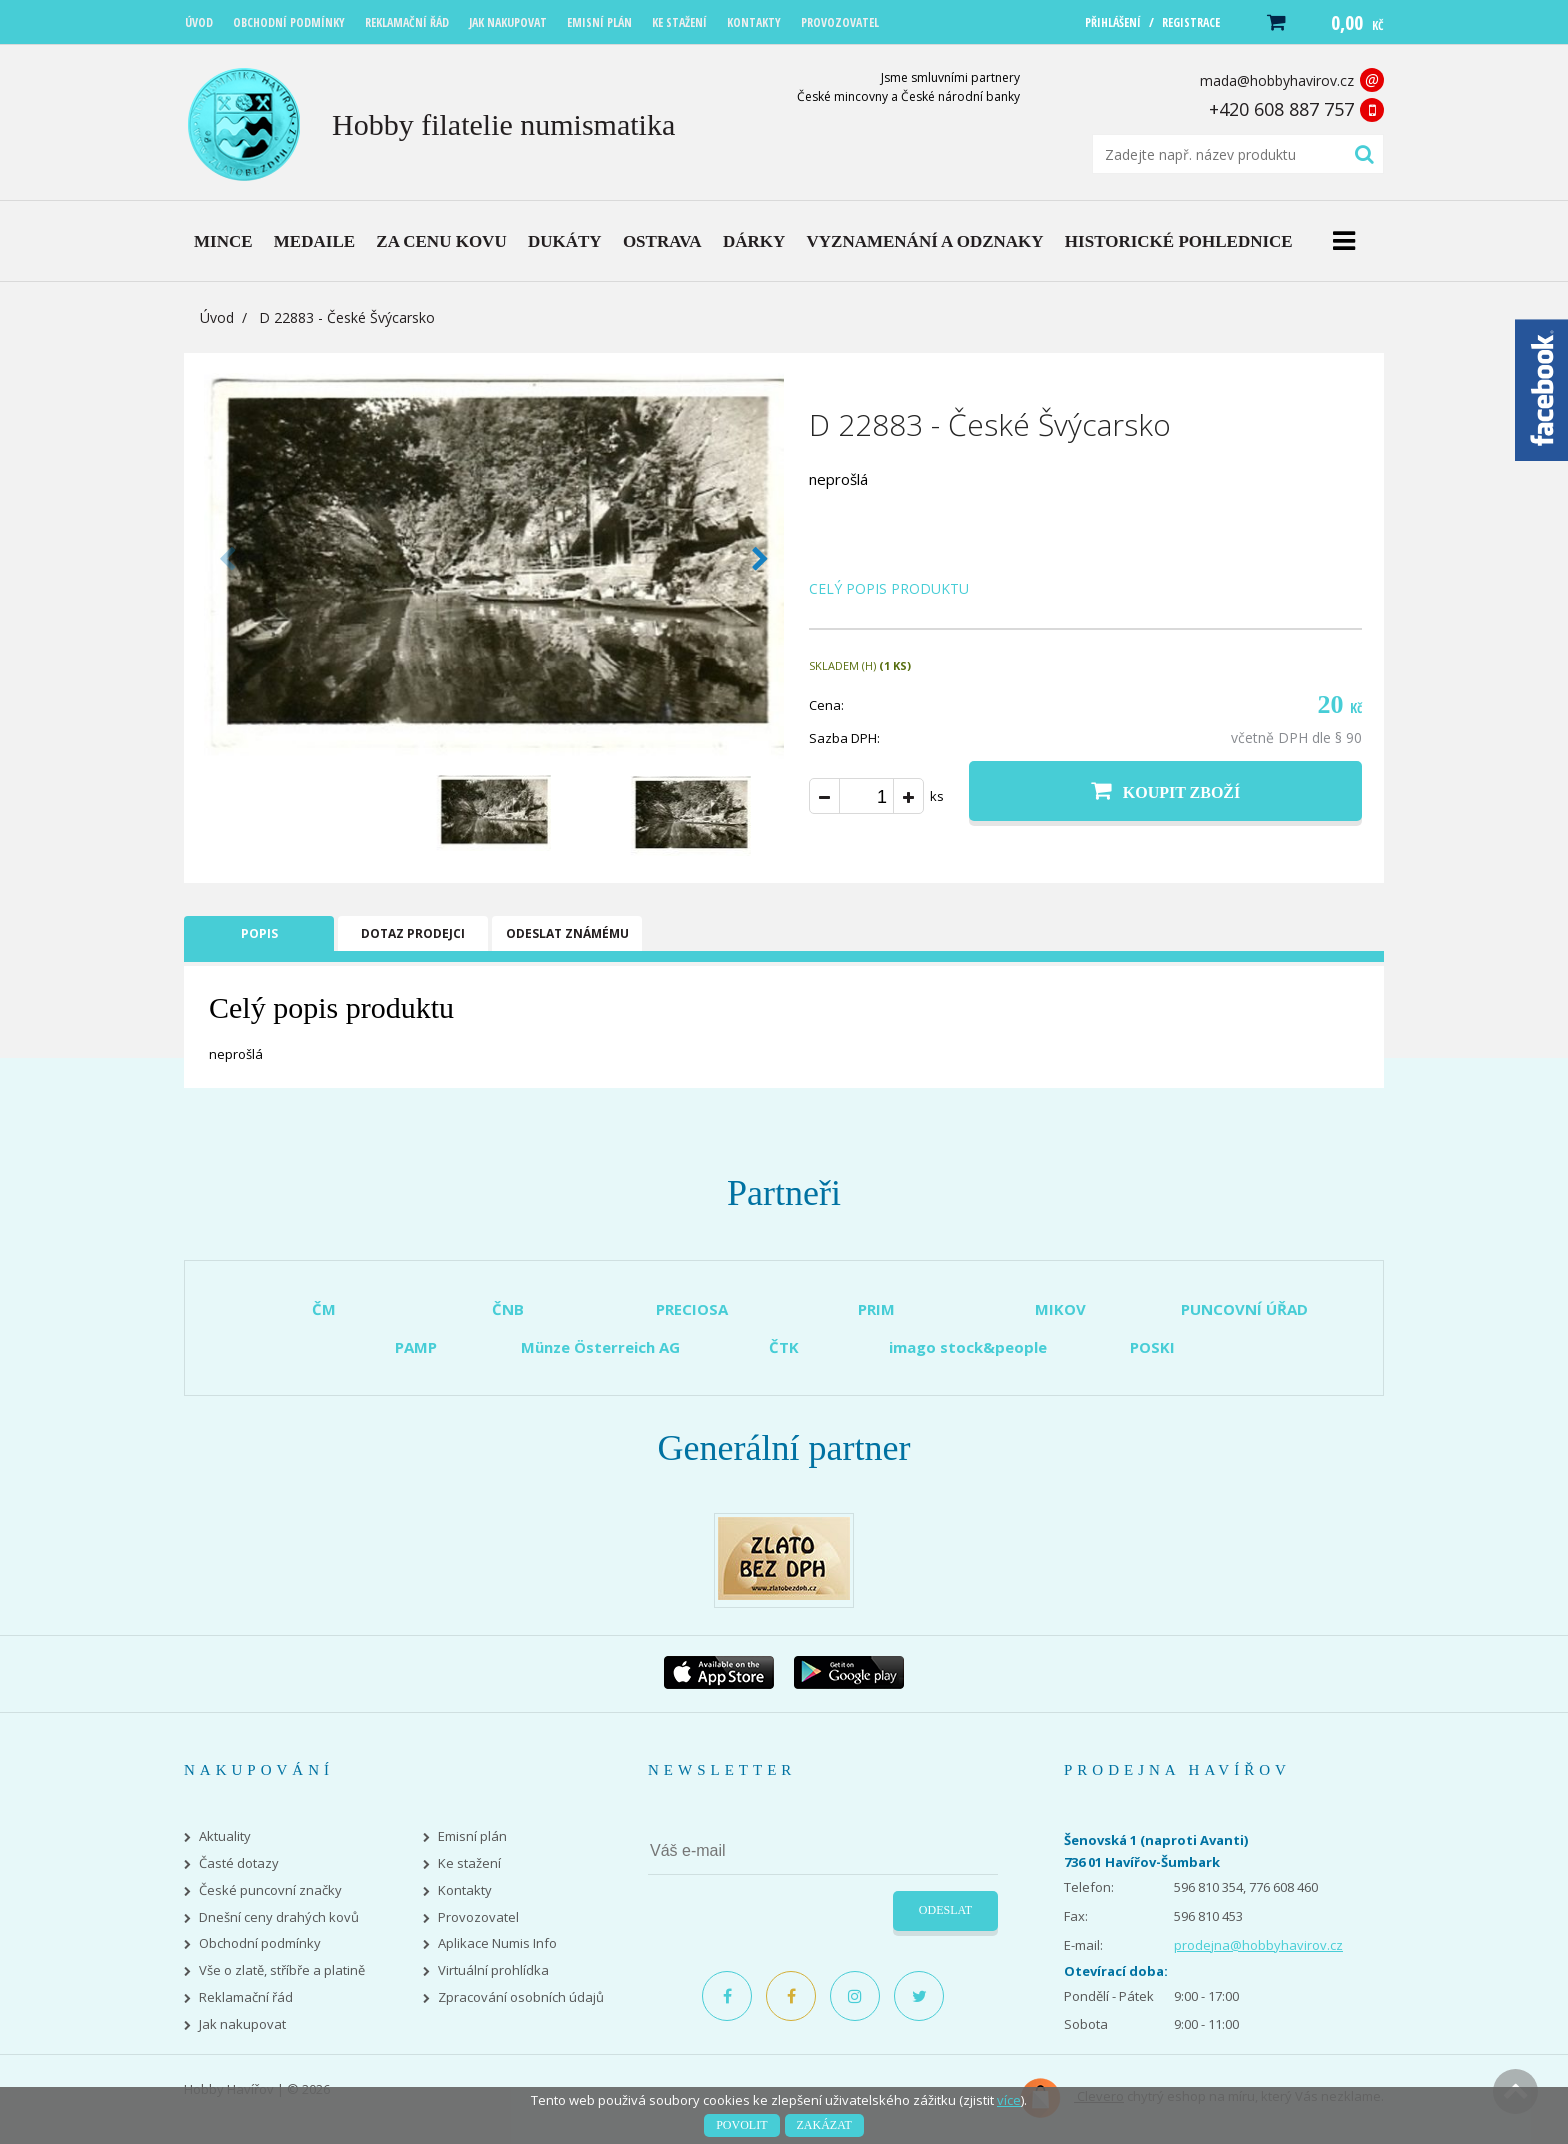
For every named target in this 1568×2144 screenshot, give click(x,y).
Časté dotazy (239, 1863)
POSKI (1152, 1347)
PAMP (416, 1347)
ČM (324, 1309)
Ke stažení (469, 1863)
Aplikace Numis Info (497, 1943)
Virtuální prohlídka (493, 1970)
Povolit (741, 2125)
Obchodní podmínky (260, 1943)
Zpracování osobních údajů (521, 1997)
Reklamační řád (246, 1997)
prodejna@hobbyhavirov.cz (1258, 1945)
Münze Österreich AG (600, 1347)
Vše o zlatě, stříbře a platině (282, 1970)
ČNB (508, 1309)
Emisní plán (472, 1836)
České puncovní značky (270, 1890)
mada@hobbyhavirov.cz (1277, 80)
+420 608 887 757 (1281, 109)
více (1009, 2100)
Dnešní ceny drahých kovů (279, 1917)
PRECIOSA (692, 1309)
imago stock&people (968, 1347)
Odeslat (945, 1910)
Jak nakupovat (242, 2024)
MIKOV (1060, 1309)
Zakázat (824, 2125)
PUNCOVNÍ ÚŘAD (1244, 1309)
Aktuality (225, 1836)
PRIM (876, 1309)
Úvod (217, 317)
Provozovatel (478, 1917)
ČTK (784, 1347)
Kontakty (465, 1890)
